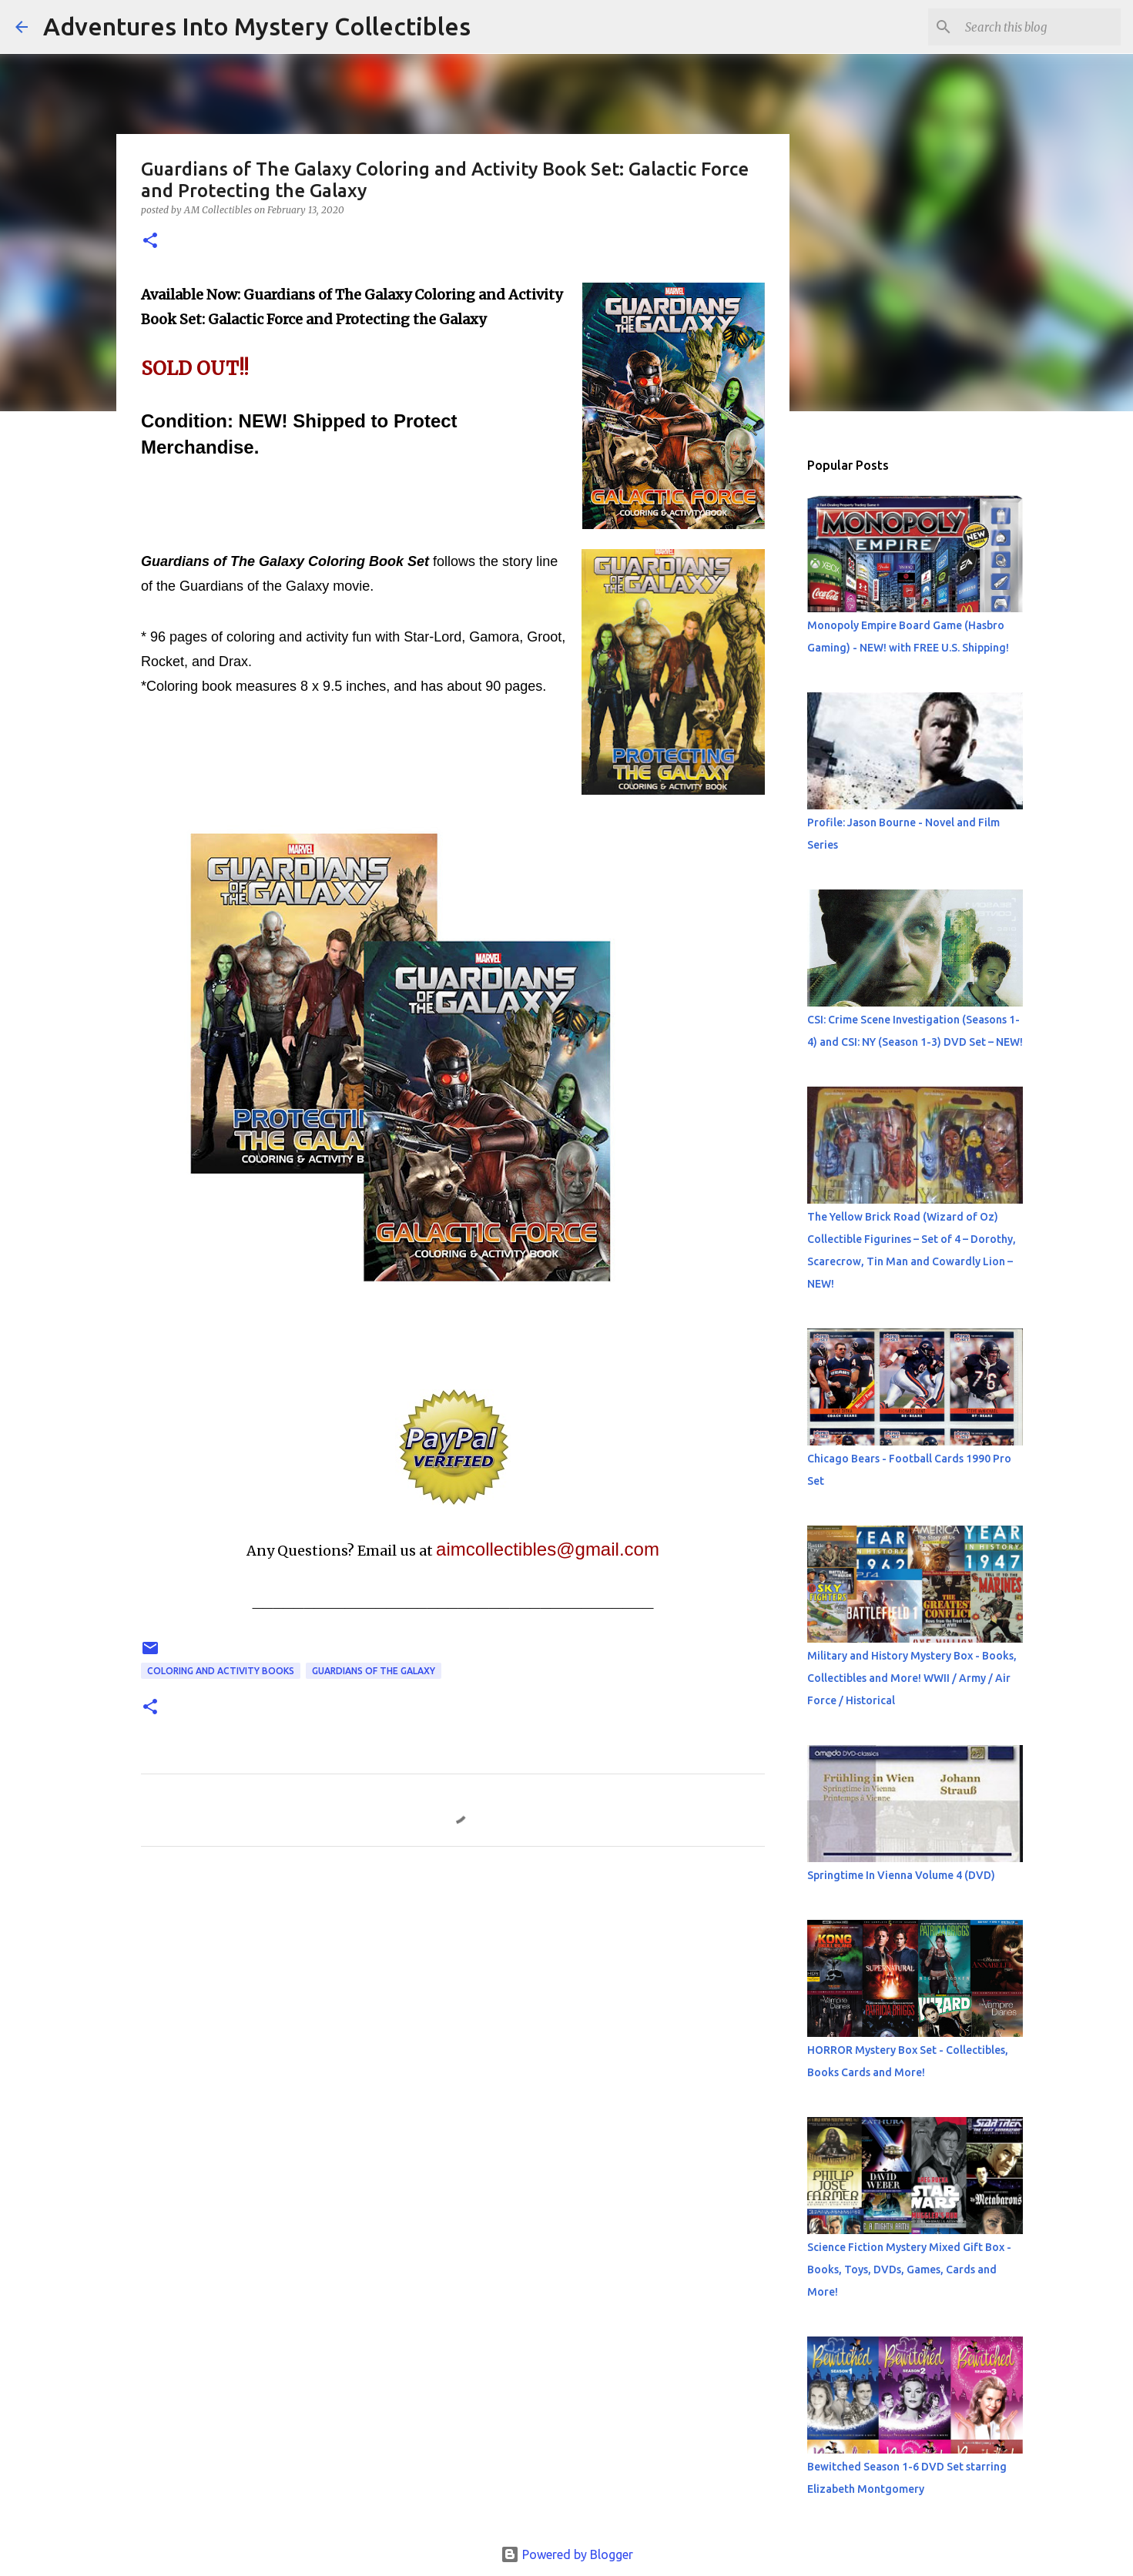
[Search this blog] (1040, 26)
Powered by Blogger (567, 2554)
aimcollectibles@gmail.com (547, 1549)
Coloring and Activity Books (220, 1671)
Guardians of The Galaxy (373, 1671)
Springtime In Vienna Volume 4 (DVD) (901, 1875)
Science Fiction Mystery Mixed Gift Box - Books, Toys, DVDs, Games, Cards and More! (909, 2269)
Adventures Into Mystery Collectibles (257, 26)
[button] (150, 241)
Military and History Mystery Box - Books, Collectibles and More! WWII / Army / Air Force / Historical (912, 1678)
